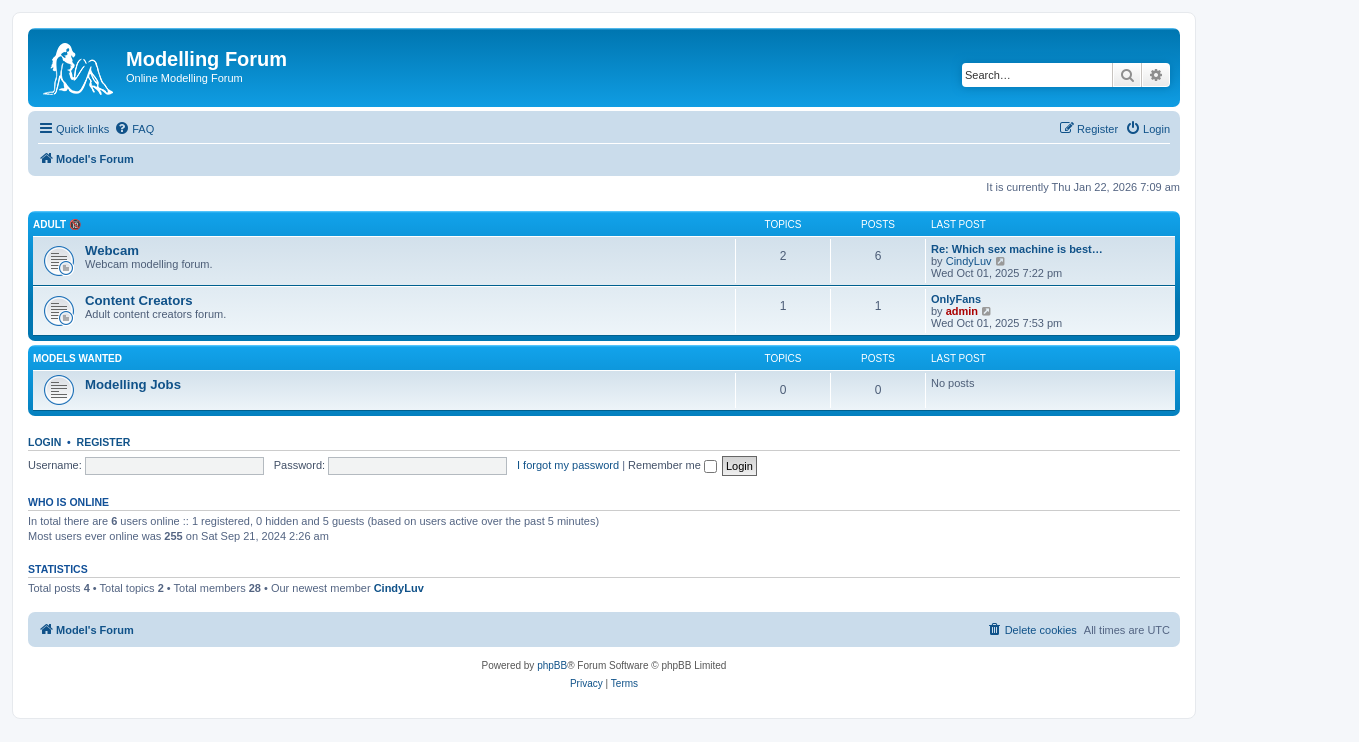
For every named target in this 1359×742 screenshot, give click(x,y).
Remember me (672, 465)
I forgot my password (568, 465)
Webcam (112, 250)
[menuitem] (134, 129)
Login (44, 442)
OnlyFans (956, 299)
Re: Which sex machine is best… (1017, 249)
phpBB (552, 665)
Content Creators (139, 300)
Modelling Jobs (133, 384)
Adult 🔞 (57, 224)
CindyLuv (969, 261)
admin (962, 311)
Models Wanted (77, 358)
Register (104, 442)
